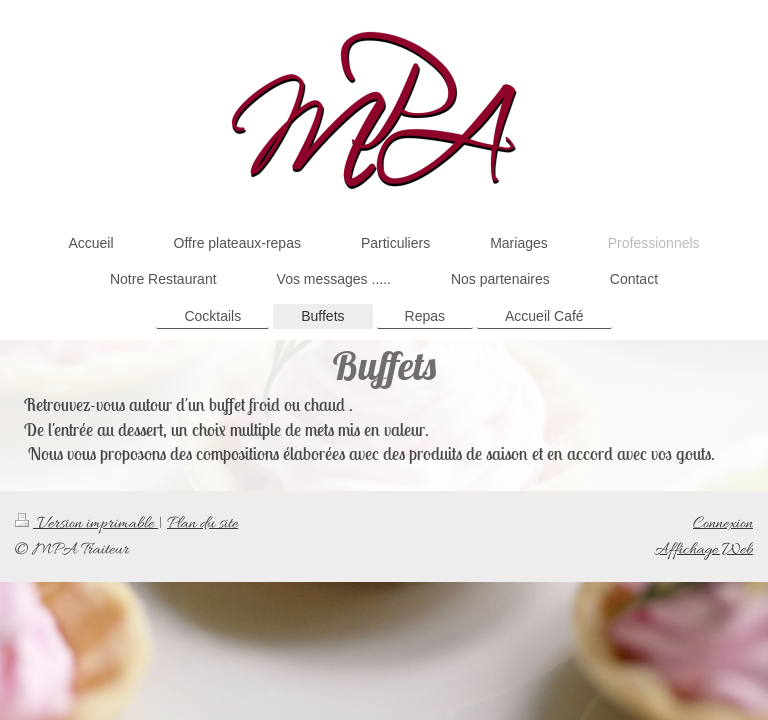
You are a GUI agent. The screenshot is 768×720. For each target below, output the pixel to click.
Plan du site (202, 523)
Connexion (723, 523)
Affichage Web (703, 549)
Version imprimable (86, 523)
